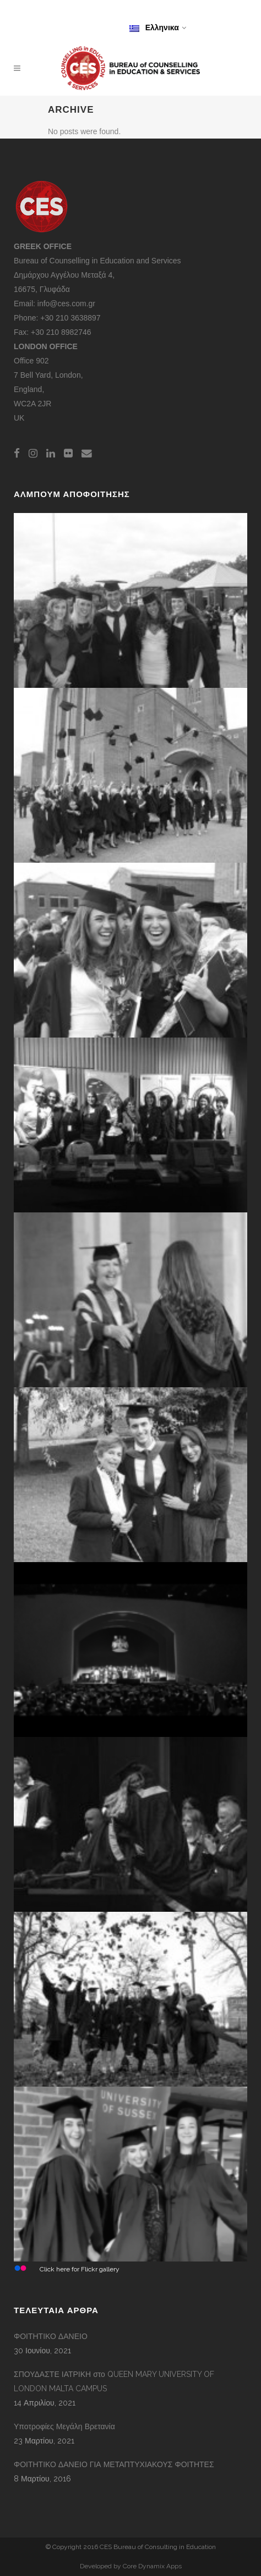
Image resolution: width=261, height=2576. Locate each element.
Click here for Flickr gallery (79, 2269)
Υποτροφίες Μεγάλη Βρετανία (64, 2426)
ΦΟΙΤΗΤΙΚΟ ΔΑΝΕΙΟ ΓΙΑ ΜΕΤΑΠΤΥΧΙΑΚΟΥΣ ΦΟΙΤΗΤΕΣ (114, 2464)
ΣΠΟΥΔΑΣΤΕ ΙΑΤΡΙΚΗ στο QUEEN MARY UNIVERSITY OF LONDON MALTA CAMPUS (114, 2381)
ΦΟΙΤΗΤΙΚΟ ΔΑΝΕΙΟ (51, 2336)
